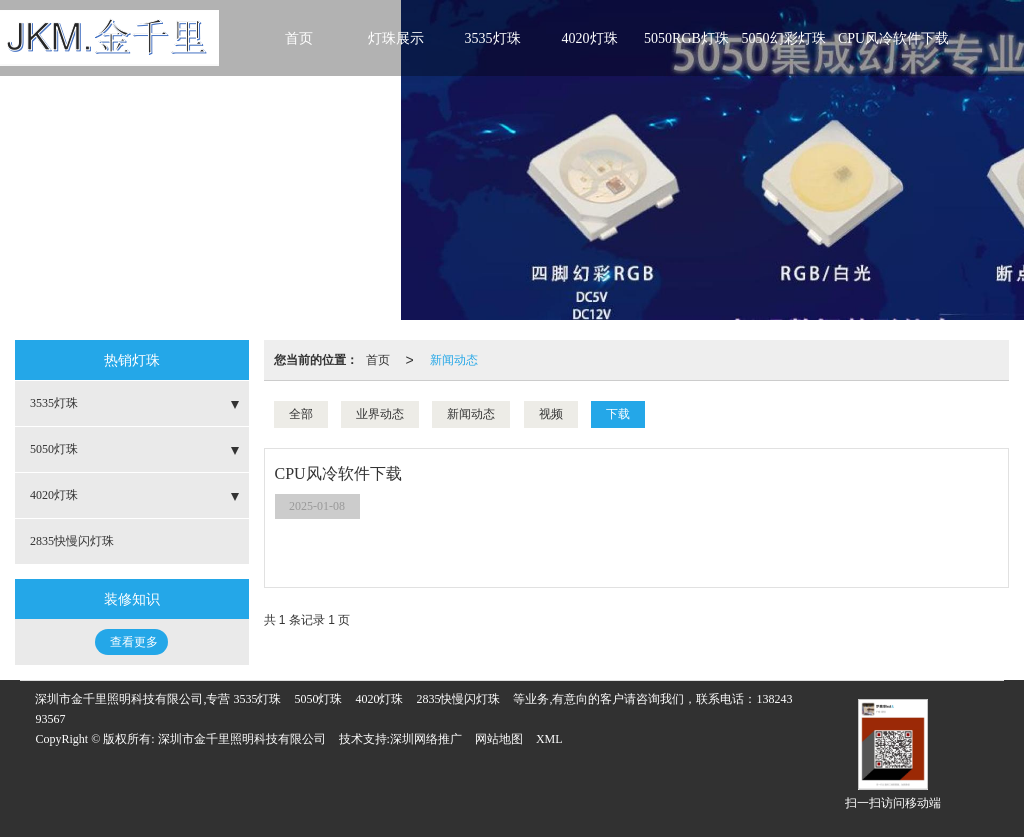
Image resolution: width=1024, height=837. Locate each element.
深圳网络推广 (426, 739)
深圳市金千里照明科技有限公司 (242, 739)
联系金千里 (299, 88)
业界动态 (380, 414)
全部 (301, 414)
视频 (551, 414)
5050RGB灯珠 (686, 38)
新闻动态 (454, 360)
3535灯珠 (493, 38)
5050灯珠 (54, 449)
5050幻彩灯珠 (784, 38)
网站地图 (499, 739)
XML (549, 739)
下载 (618, 414)
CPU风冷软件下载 (893, 38)
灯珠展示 (396, 38)
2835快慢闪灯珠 (72, 541)
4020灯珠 (590, 38)
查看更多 (134, 642)
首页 (299, 38)
